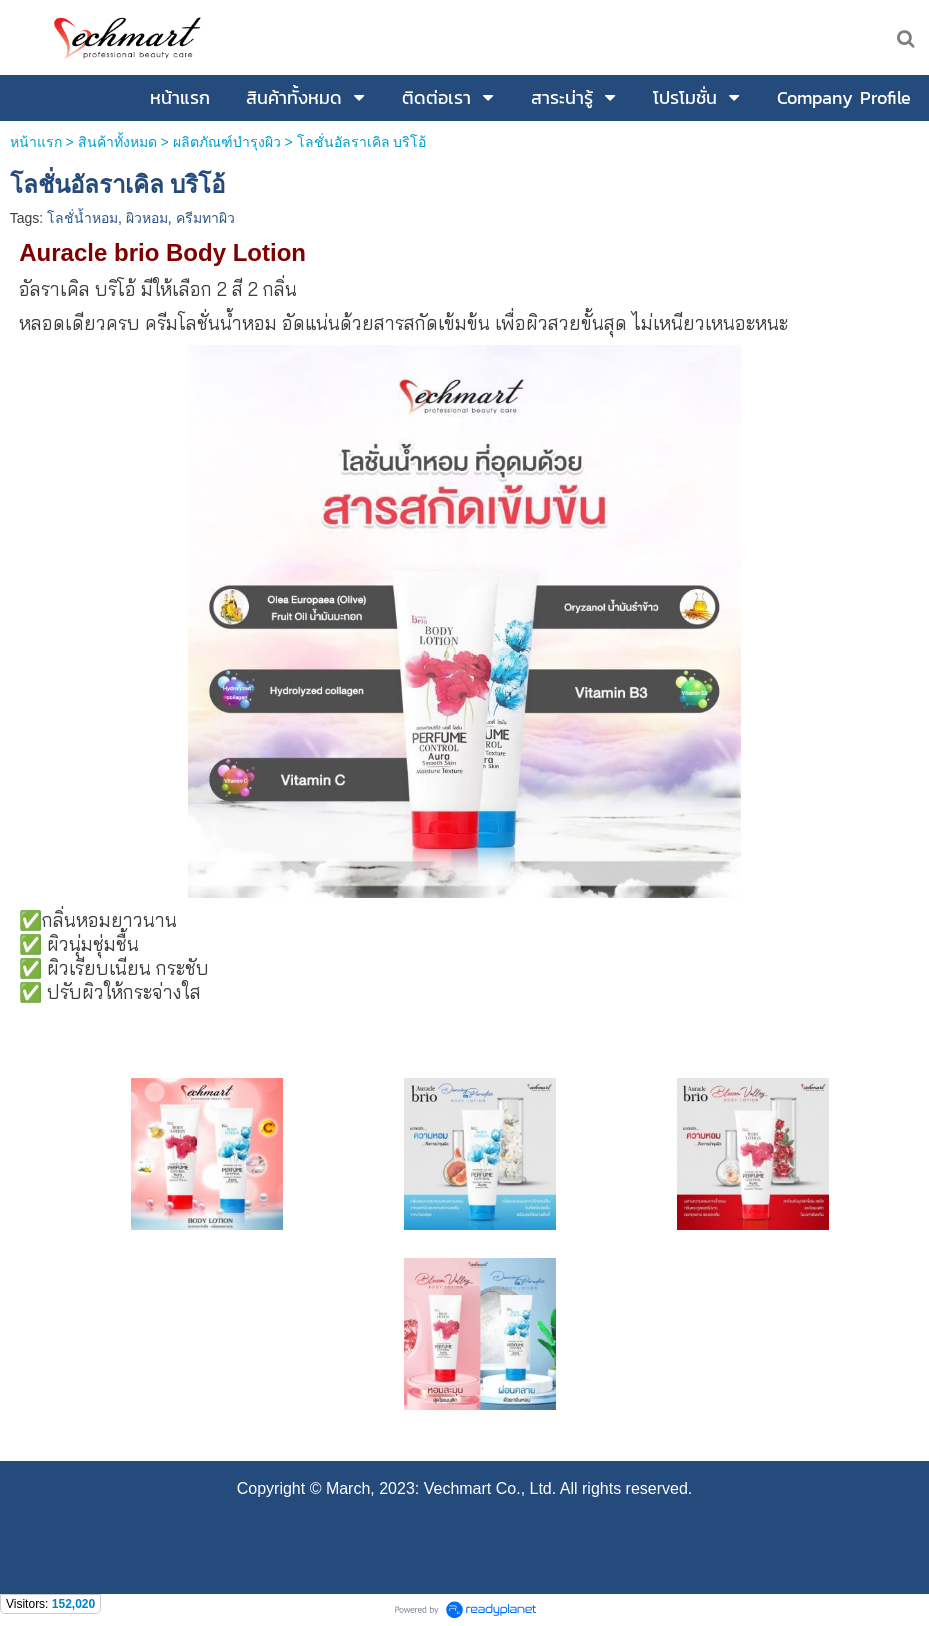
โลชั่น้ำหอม (82, 218)
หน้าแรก (36, 142)
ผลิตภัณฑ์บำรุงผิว (227, 142)
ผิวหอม (147, 218)
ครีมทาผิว (205, 218)
